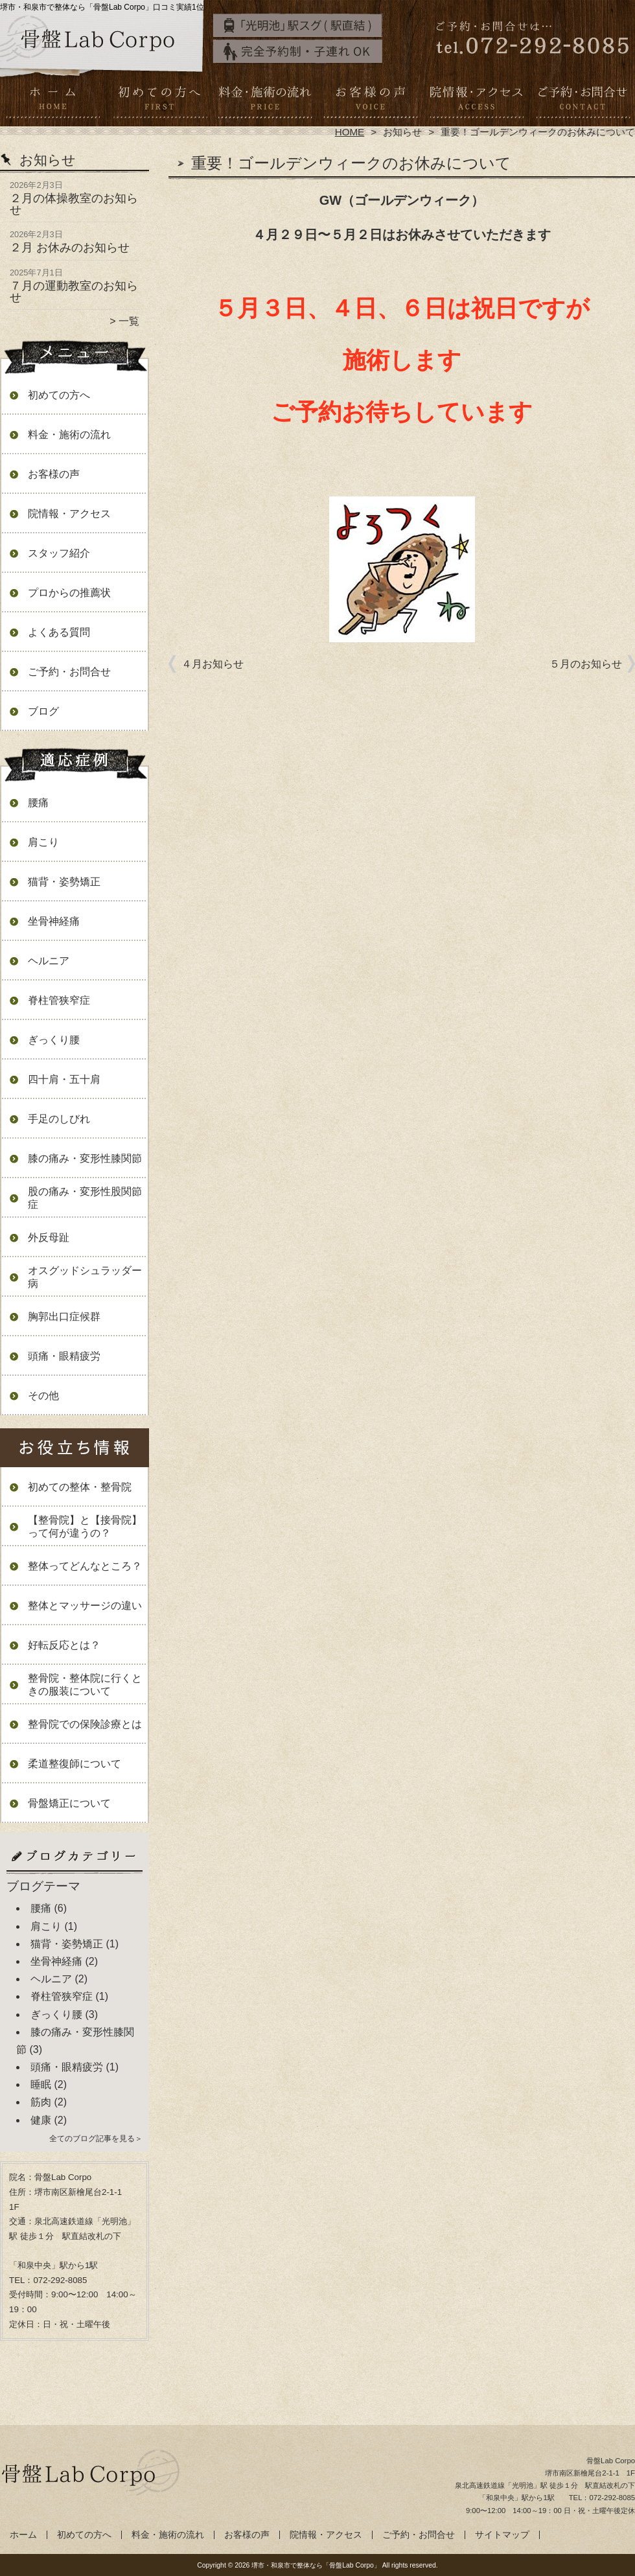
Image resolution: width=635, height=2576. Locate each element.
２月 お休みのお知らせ (70, 247)
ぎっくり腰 (54, 1039)
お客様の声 (370, 101)
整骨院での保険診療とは (85, 1724)
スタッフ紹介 (59, 553)
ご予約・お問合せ (582, 101)
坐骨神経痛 (54, 921)
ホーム (53, 101)
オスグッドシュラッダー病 (85, 1277)
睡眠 (40, 2084)
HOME (350, 131)
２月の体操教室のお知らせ (74, 204)
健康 (40, 2120)
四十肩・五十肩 (64, 1079)
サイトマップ (502, 2535)
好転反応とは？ (64, 1645)
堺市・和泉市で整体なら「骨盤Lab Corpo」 (315, 2565)
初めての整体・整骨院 (80, 1486)
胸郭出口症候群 (64, 1316)
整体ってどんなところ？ (85, 1566)
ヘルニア (48, 960)
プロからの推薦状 (69, 592)
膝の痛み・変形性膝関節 (85, 1158)
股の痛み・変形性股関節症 (85, 1198)
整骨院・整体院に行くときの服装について (85, 1685)
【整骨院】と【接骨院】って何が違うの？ (85, 1526)
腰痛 (38, 802)
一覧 (129, 321)
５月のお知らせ (585, 663)
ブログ (43, 711)
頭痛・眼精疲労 (64, 1356)
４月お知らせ (212, 663)
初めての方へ (159, 101)
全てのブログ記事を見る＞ (96, 2138)
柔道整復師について (74, 1763)
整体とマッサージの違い (85, 1605)
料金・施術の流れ (265, 101)
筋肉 (40, 2101)
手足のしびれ (59, 1118)
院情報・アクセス (476, 101)
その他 (43, 1395)
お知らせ (402, 131)
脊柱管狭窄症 (59, 1000)
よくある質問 (59, 632)
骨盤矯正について (69, 1803)
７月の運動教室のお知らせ (74, 291)
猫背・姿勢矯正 (64, 881)
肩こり (43, 842)
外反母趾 (48, 1237)
